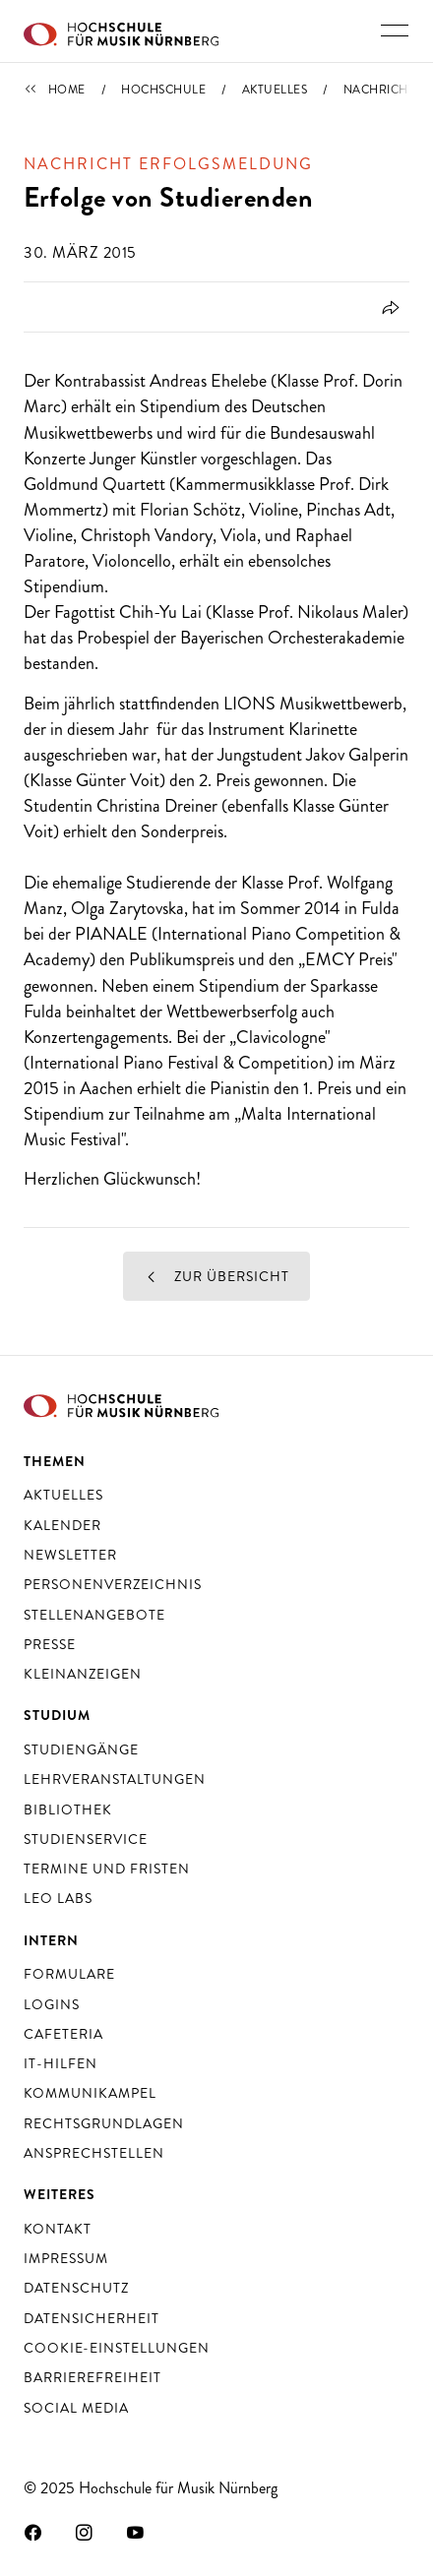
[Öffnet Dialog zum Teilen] (387, 307)
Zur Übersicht (216, 1276)
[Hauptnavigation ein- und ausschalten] (394, 30)
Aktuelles (275, 89)
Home (67, 89)
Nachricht (379, 89)
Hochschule (163, 89)
